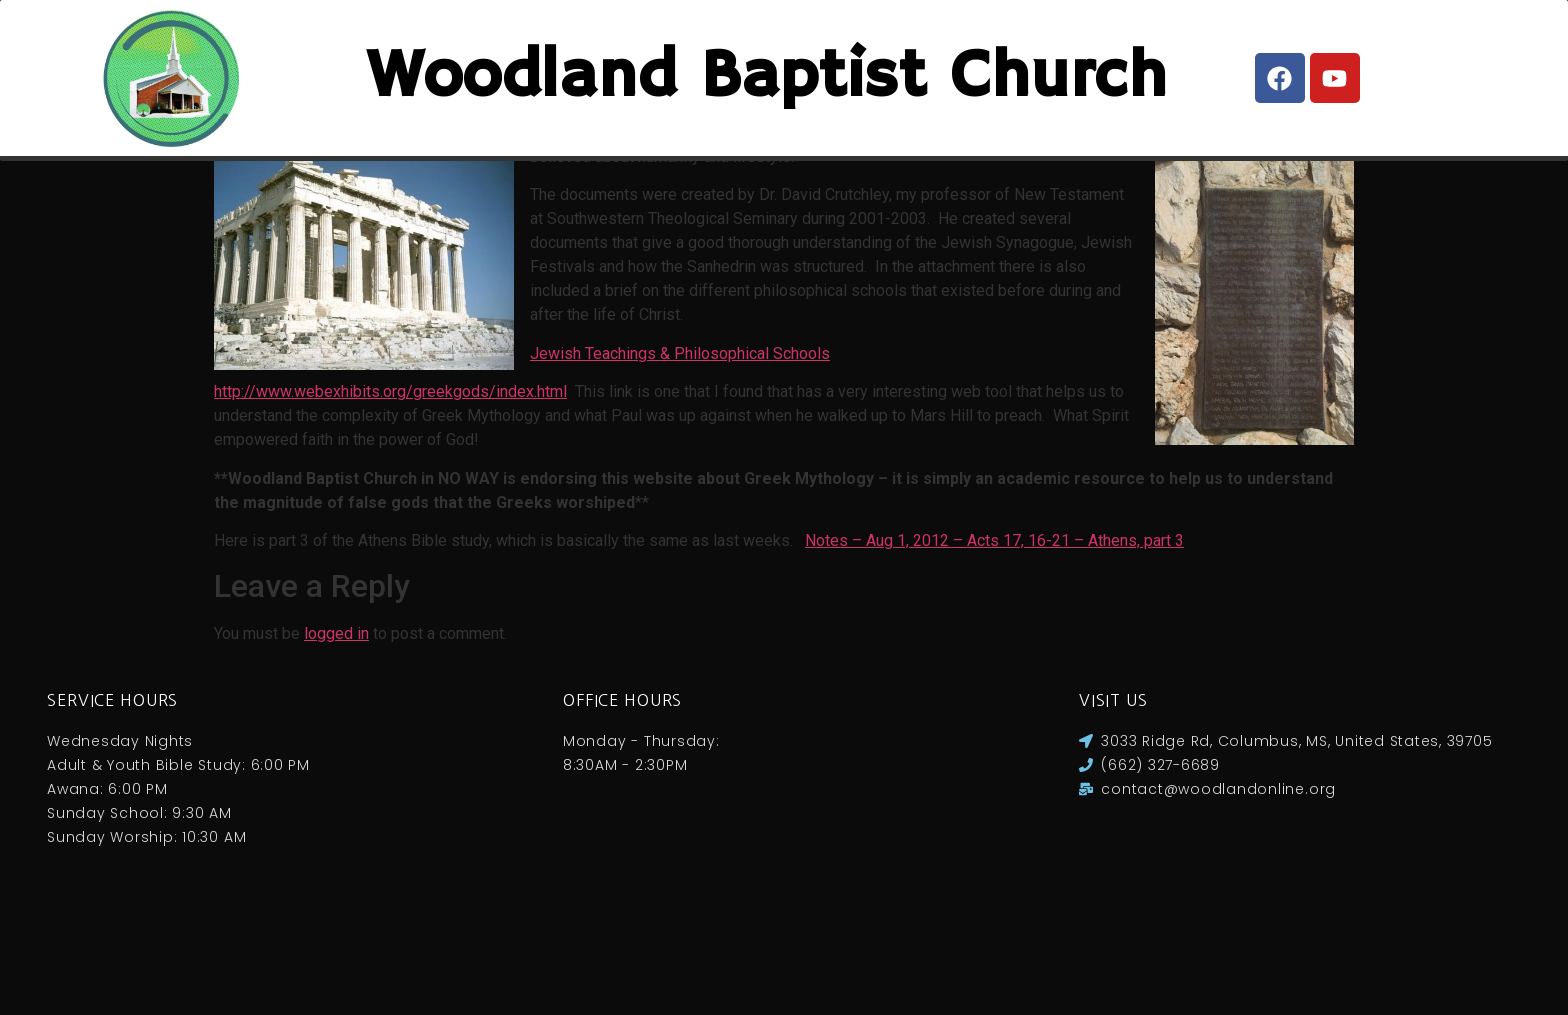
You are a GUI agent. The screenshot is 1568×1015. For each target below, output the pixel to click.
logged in (336, 721)
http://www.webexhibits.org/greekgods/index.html (390, 479)
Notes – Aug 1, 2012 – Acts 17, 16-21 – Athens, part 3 (994, 628)
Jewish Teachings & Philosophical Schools (680, 441)
